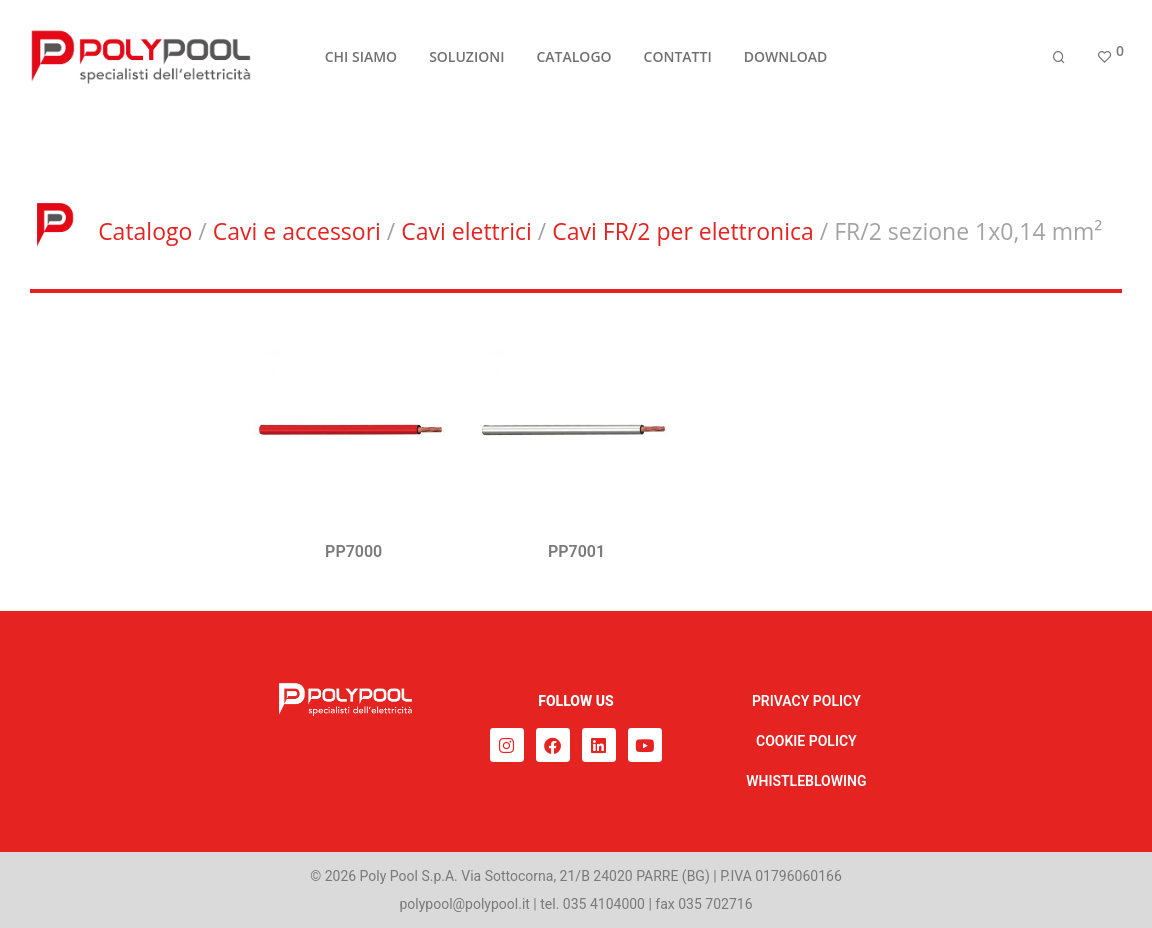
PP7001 (576, 551)
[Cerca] (1059, 62)
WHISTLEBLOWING (806, 781)
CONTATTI (678, 61)
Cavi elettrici (466, 231)
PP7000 (353, 551)
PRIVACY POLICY (806, 701)
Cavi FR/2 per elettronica (683, 231)
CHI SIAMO (361, 61)
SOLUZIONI (466, 61)
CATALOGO (573, 61)
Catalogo (145, 231)
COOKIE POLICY (806, 741)
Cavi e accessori (297, 231)
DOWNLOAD (786, 61)
